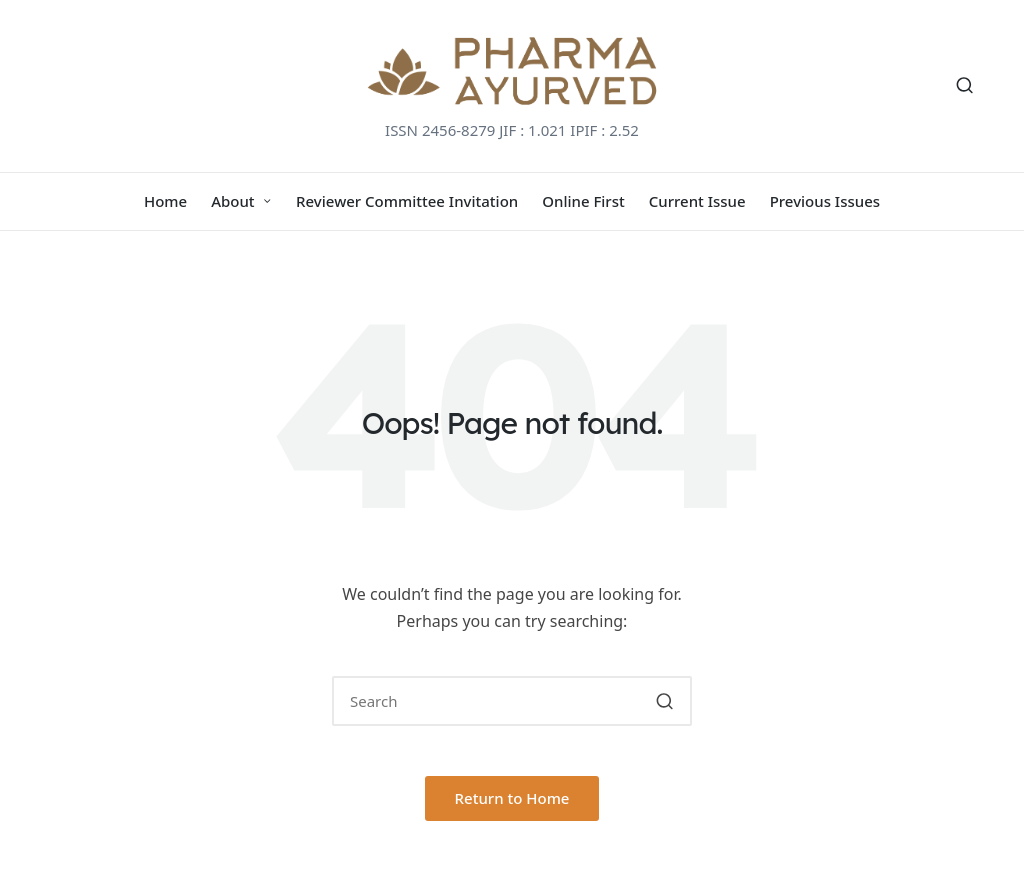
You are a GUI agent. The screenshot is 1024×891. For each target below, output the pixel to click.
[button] (664, 701)
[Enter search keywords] (512, 701)
